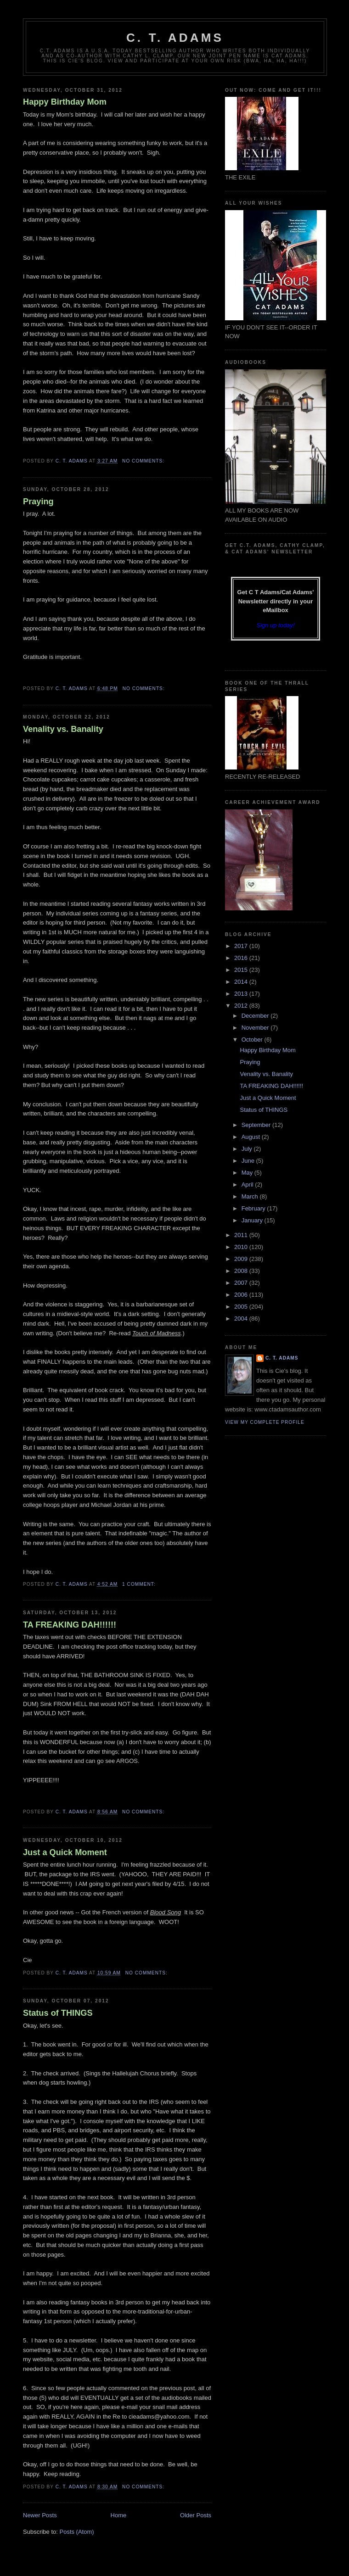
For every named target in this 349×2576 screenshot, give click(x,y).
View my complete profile (264, 1422)
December (256, 1015)
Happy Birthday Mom (65, 101)
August (252, 1136)
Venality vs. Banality (63, 729)
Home (119, 2515)
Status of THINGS (58, 2013)
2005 (241, 1306)
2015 (241, 969)
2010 (241, 1246)
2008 (241, 1270)
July (248, 1148)
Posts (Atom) (77, 2531)
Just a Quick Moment (65, 1852)
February (254, 1208)
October (253, 1039)
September (257, 1124)
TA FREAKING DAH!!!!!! (69, 1624)
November (256, 1027)
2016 (241, 957)
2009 (241, 1258)
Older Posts (195, 2515)
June (249, 1160)
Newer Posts (40, 2515)
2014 (241, 981)
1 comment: (139, 1584)
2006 (241, 1294)
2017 (241, 945)
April (248, 1184)
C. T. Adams (175, 38)
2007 (241, 1282)
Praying (38, 501)
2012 (241, 1005)
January (253, 1220)
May (248, 1172)
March (251, 1196)
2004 (241, 1318)
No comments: (144, 460)
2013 (241, 993)
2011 (241, 1235)
